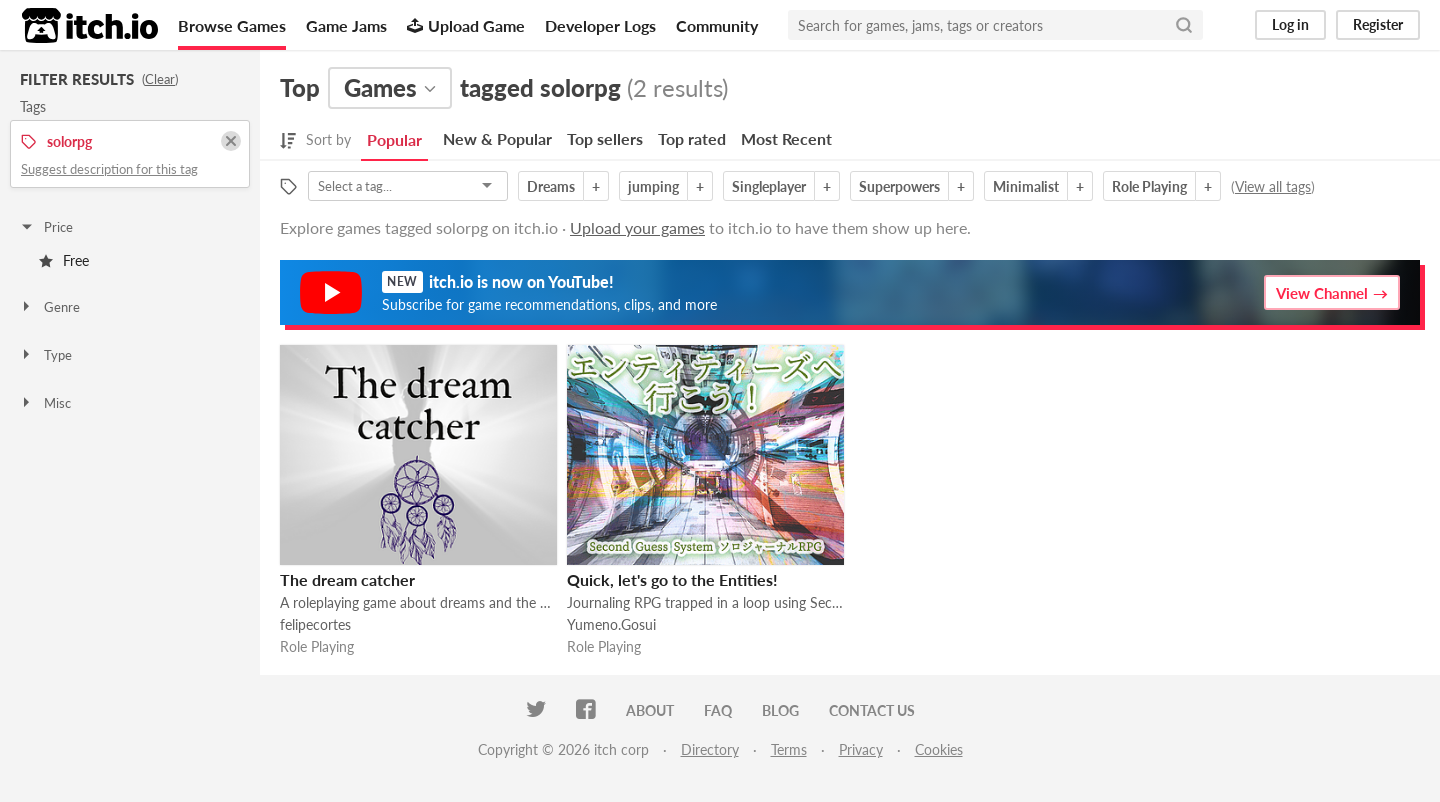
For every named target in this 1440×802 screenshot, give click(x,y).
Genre (49, 307)
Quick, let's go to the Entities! (672, 579)
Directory (710, 749)
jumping (653, 186)
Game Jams (346, 25)
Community (717, 25)
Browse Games (232, 25)
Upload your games (637, 227)
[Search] (1184, 25)
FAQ (718, 710)
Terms (789, 749)
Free (64, 260)
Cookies (939, 749)
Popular (394, 139)
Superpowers (899, 186)
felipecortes (315, 624)
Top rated (692, 138)
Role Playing (1149, 186)
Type (45, 355)
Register (1378, 24)
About (650, 710)
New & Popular (497, 138)
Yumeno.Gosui (611, 624)
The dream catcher (347, 579)
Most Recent (786, 138)
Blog (780, 710)
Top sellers (605, 138)
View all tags (1273, 186)
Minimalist (1026, 186)
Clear (160, 79)
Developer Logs (600, 25)
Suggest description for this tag (109, 169)
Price (46, 227)
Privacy (861, 749)
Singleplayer (769, 186)
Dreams (551, 186)
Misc (45, 403)
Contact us (872, 710)
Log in (1290, 24)
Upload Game (466, 25)
